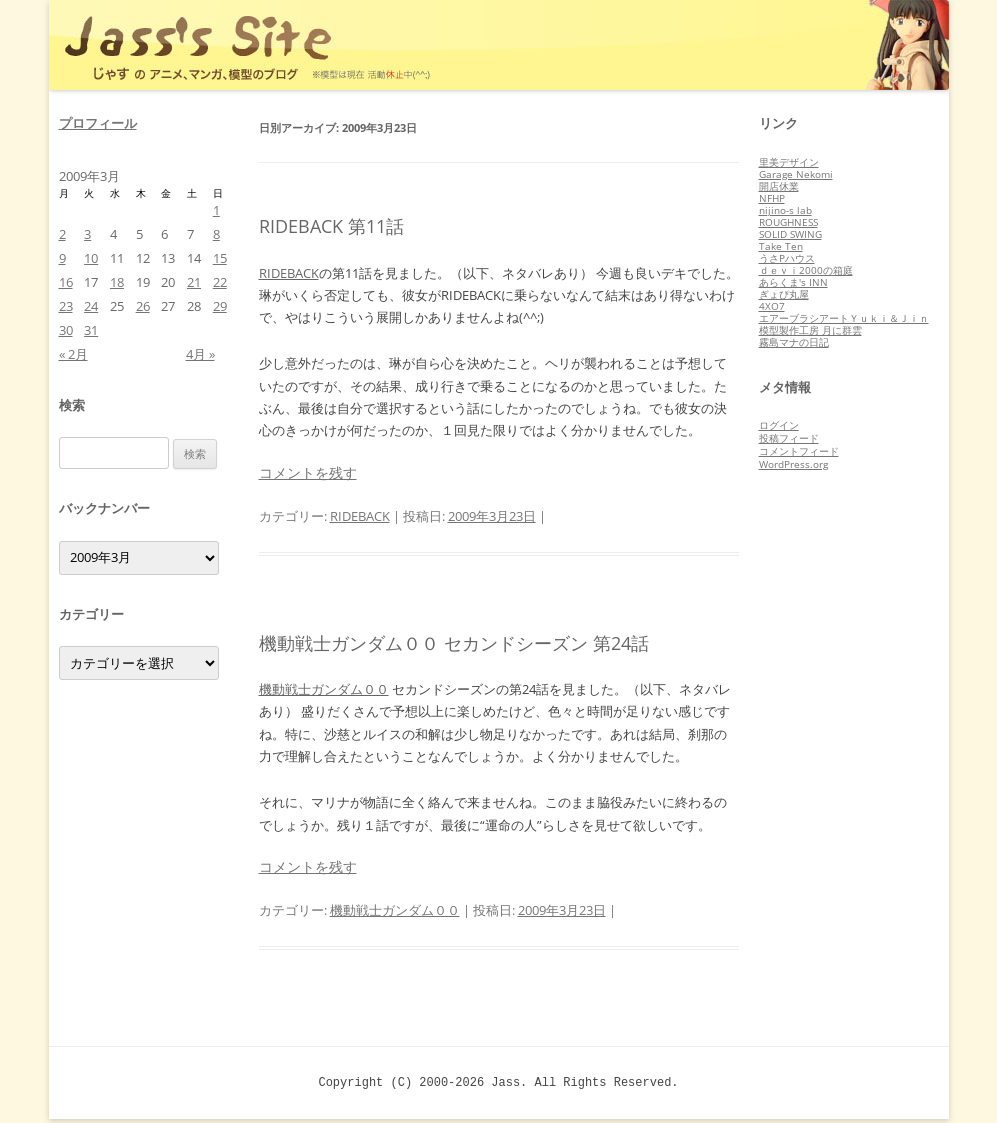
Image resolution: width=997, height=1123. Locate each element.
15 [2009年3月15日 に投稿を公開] (220, 258)
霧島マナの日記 (794, 342)
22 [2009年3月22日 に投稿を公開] (220, 282)
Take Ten (781, 246)
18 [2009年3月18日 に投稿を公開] (117, 282)
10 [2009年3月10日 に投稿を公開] (91, 258)
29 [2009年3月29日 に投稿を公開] (220, 306)
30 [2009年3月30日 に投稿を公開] (66, 330)
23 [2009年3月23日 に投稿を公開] (66, 306)
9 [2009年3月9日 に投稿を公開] (62, 258)
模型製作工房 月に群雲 (810, 330)
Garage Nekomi (796, 174)
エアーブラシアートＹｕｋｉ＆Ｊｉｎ (844, 318)
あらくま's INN (793, 282)
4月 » (200, 354)
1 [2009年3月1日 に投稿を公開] (216, 210)
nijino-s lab (785, 210)
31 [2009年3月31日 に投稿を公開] (91, 330)
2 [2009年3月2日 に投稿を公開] (62, 234)
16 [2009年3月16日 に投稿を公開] (66, 282)
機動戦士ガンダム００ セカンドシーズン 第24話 (454, 643)
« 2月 (73, 354)
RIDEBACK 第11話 (331, 226)
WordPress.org (793, 464)
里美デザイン (789, 162)
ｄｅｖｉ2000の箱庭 (806, 270)
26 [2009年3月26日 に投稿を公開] (143, 306)
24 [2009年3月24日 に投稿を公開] (91, 306)
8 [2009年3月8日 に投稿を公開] (216, 234)
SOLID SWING (790, 234)
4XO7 (772, 306)
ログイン (779, 425)
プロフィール (98, 123)
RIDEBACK (289, 273)
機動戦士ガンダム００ (324, 689)
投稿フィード (789, 438)
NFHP (772, 198)
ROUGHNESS (788, 222)
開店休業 (779, 186)
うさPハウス (787, 258)
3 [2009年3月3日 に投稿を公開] (87, 234)
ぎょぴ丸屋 (784, 294)
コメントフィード (799, 451)
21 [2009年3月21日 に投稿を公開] (194, 282)
